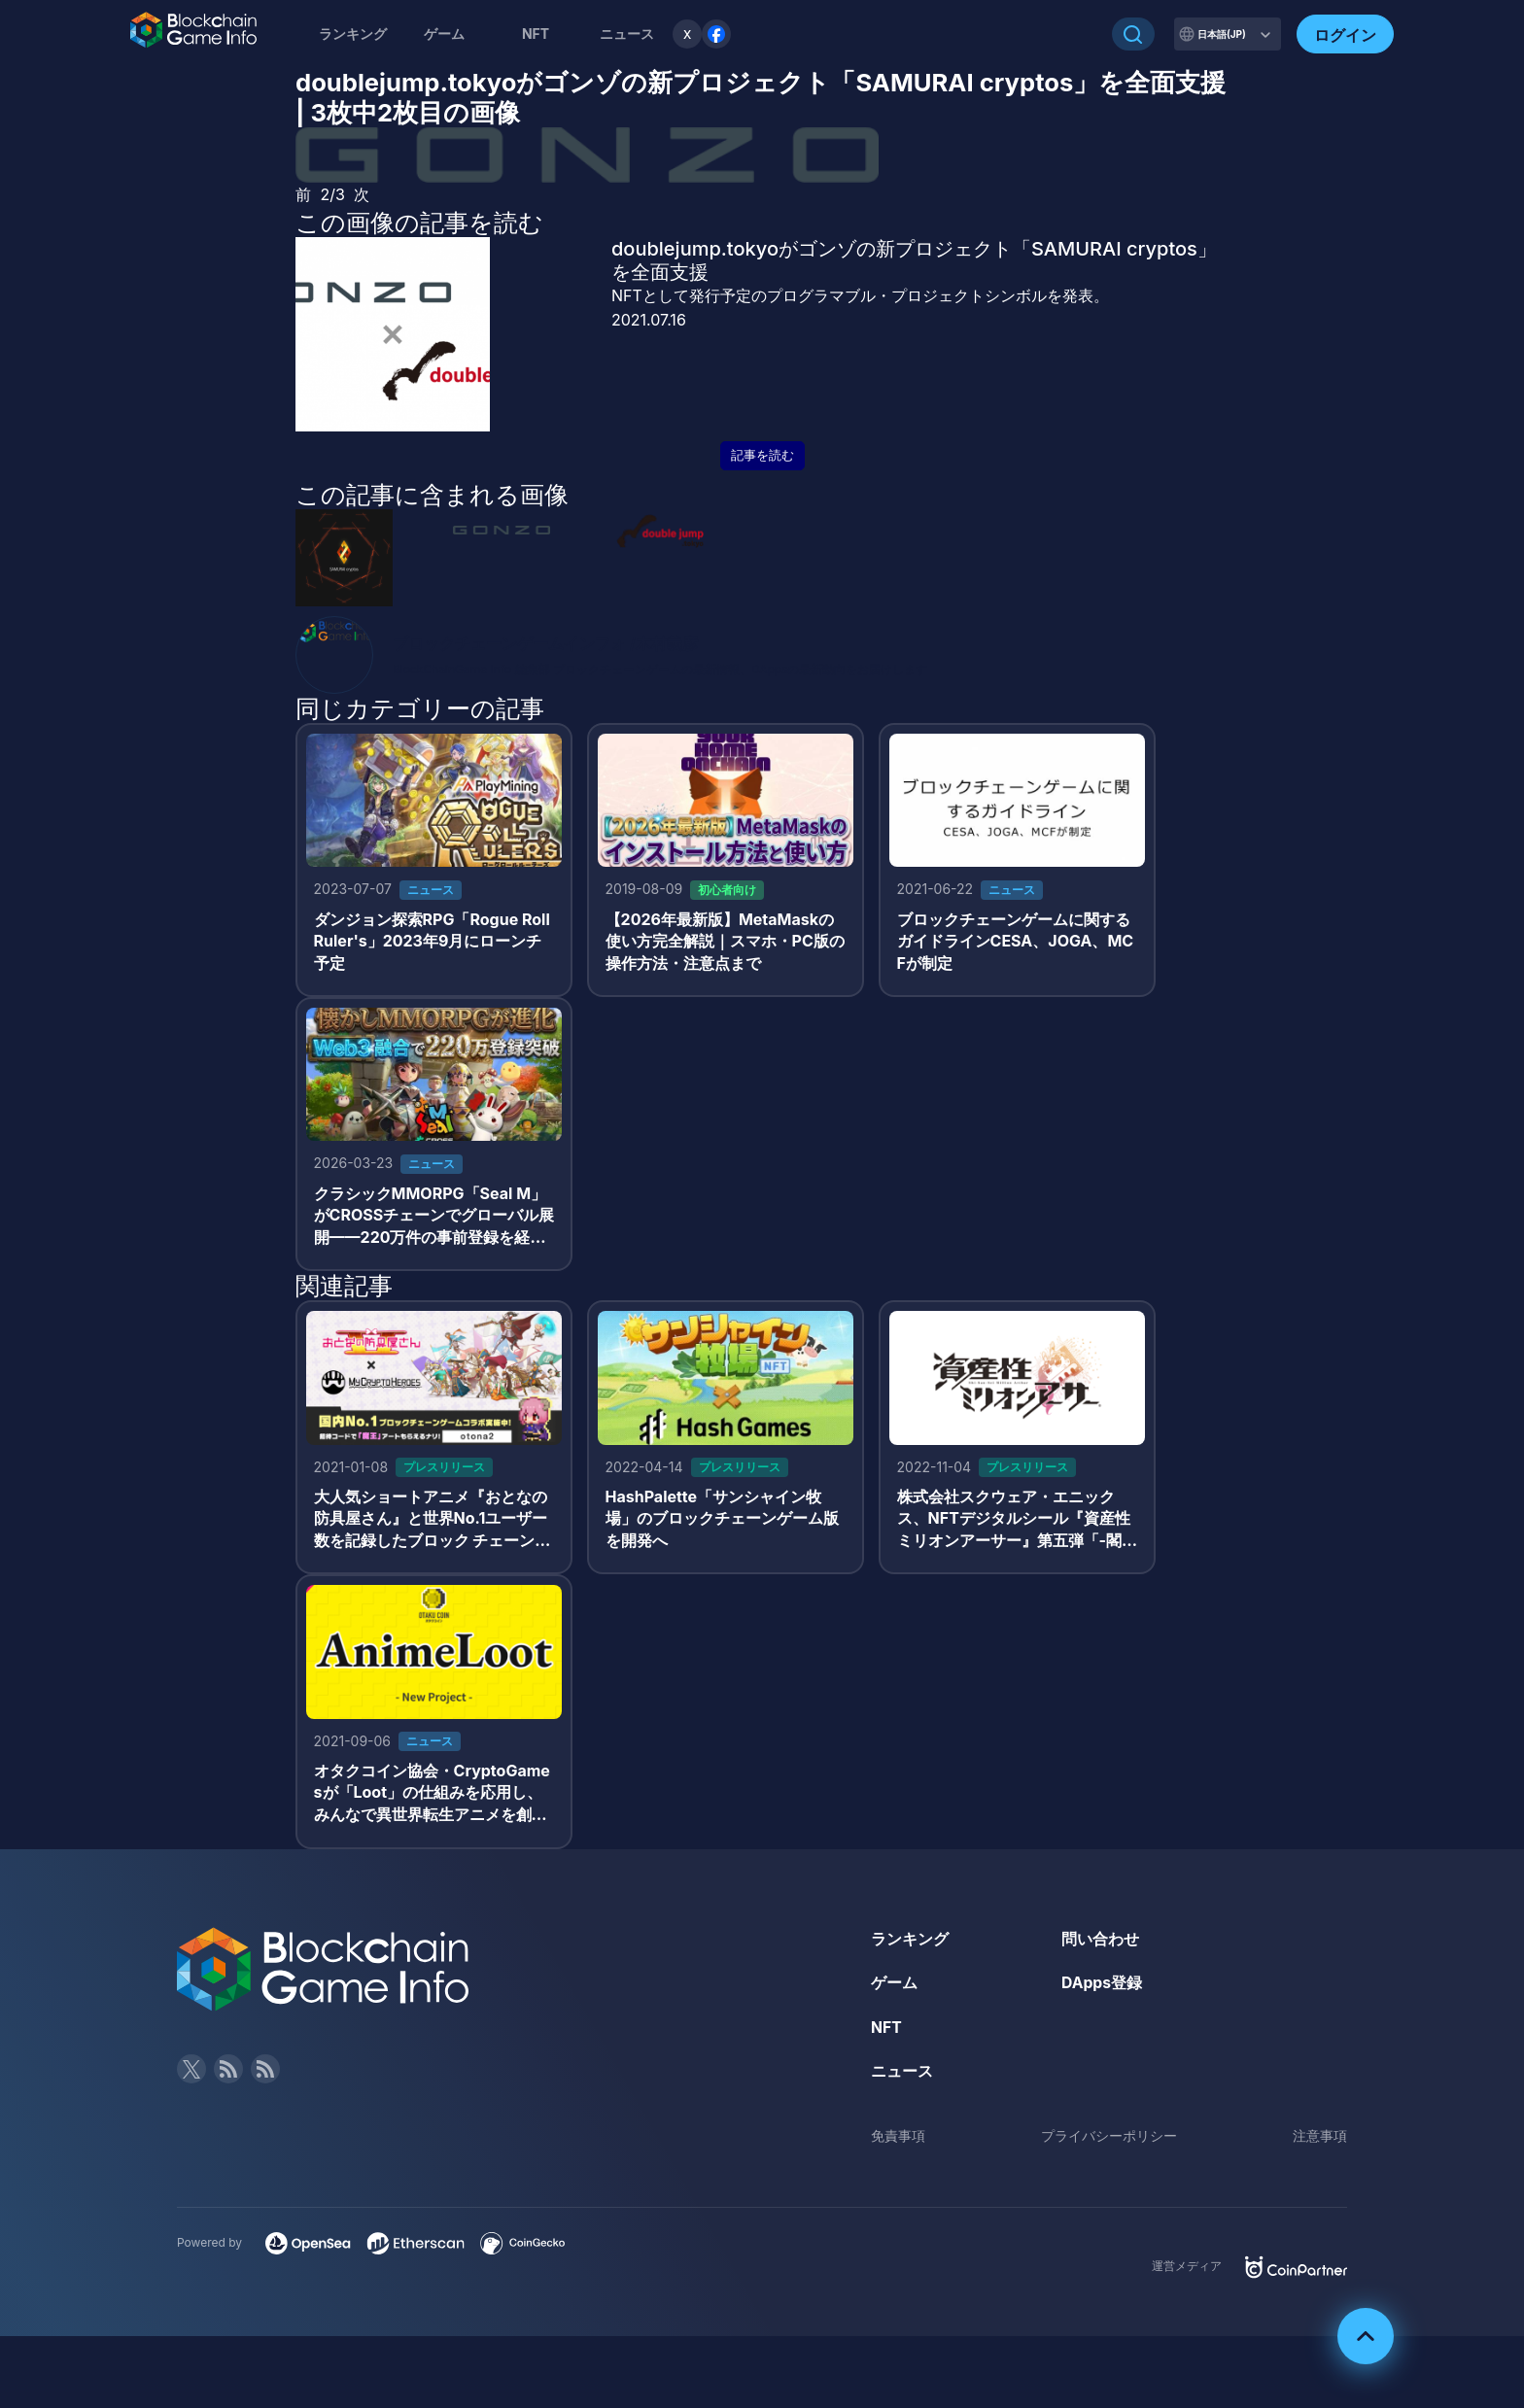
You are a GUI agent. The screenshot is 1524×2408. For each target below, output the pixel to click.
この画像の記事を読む (419, 222)
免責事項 (898, 2142)
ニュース (902, 2077)
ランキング (353, 33)
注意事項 (1320, 2142)
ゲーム (444, 33)
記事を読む (762, 455)
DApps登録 (1102, 1989)
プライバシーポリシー (1109, 2142)
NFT (535, 33)
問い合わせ (1100, 1944)
